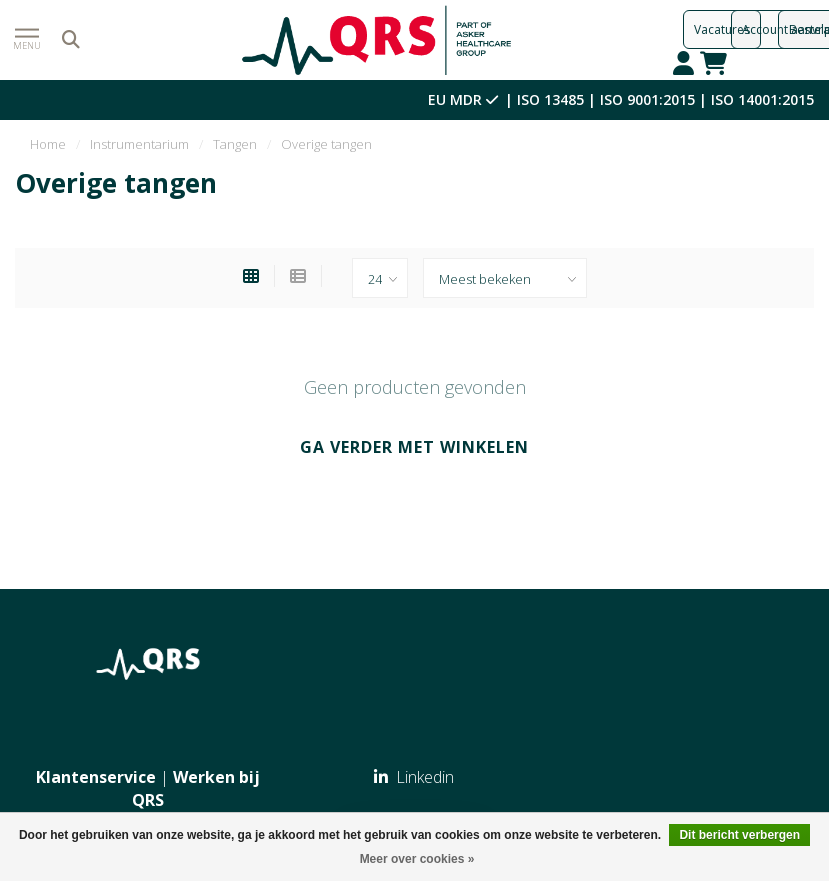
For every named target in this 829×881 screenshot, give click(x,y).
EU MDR (465, 99)
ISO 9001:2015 (647, 99)
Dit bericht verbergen (739, 835)
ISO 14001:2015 (762, 99)
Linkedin (414, 777)
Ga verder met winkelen (414, 447)
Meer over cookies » (417, 859)
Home (48, 144)
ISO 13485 (550, 99)
